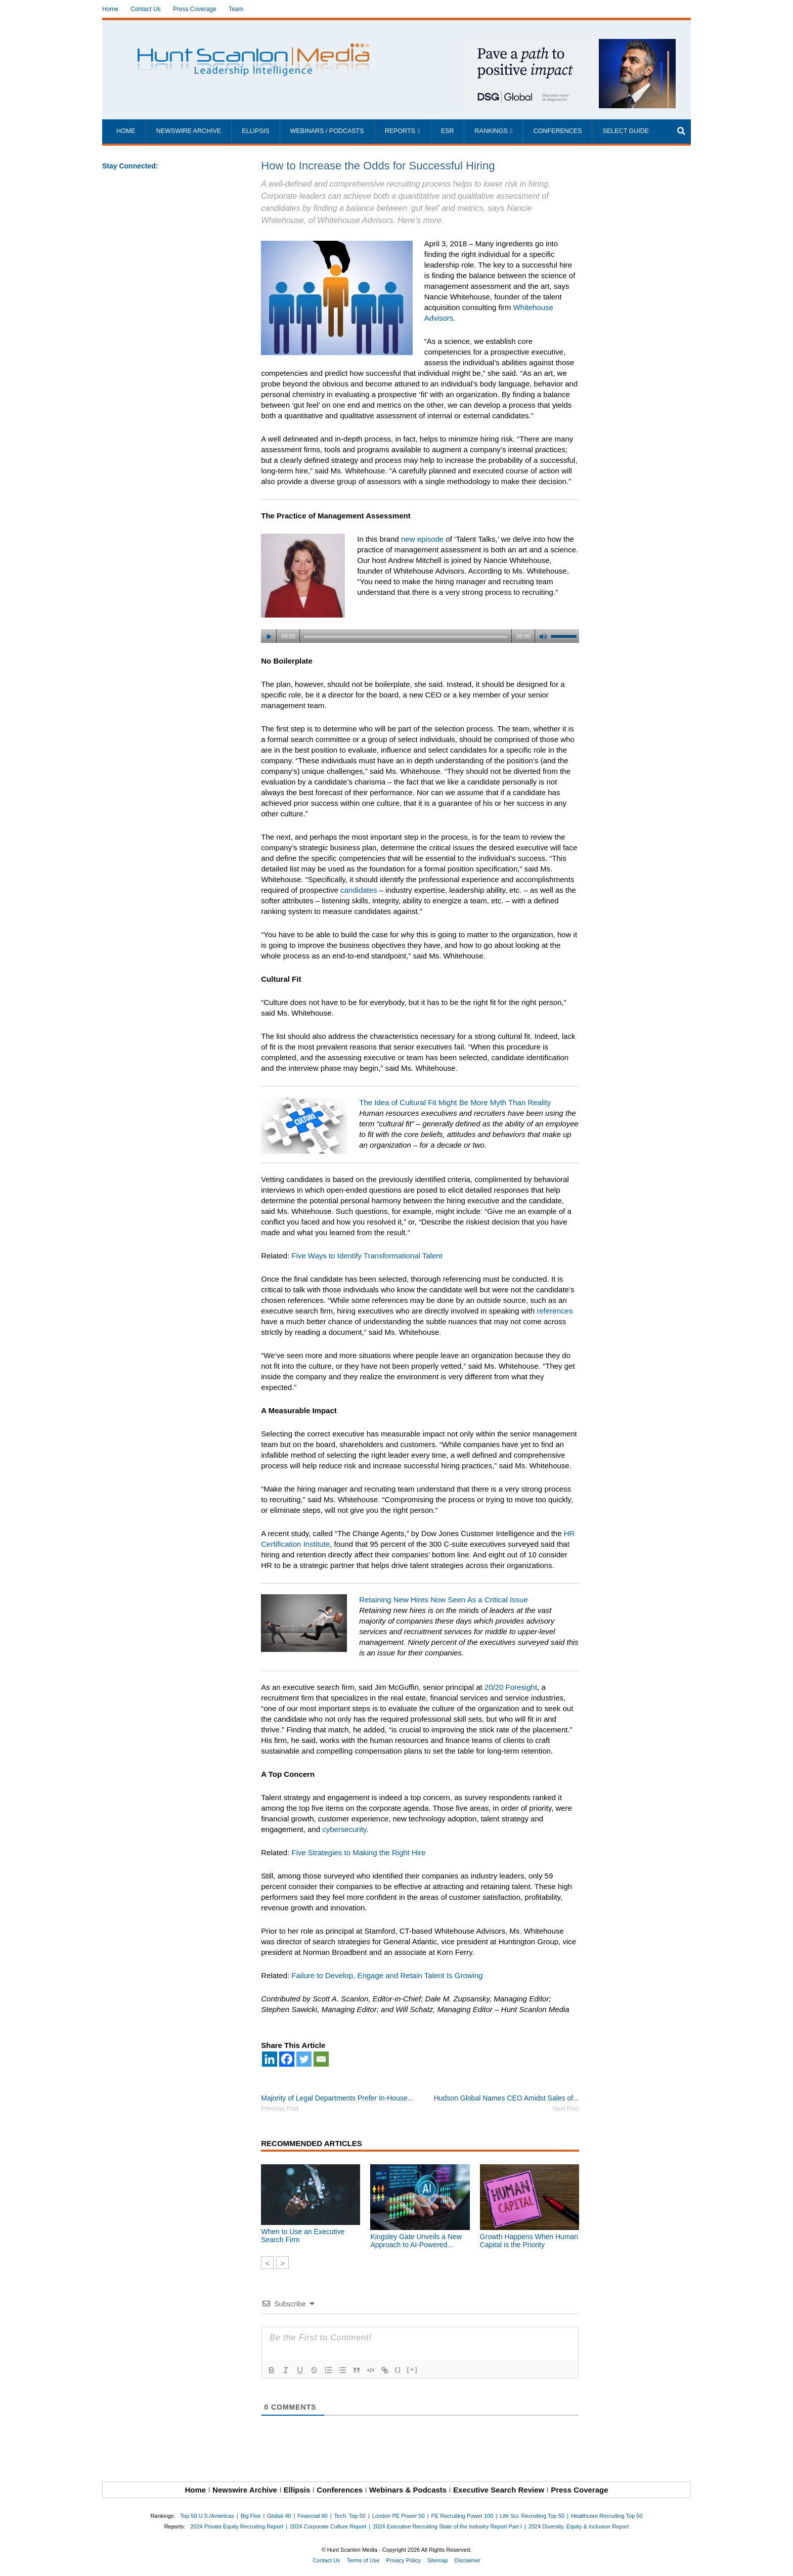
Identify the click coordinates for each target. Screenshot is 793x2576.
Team (236, 9)
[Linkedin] (269, 2059)
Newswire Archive (189, 131)
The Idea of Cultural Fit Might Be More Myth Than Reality (455, 1102)
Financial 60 (312, 2516)
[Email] (321, 2059)
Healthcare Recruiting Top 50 (607, 2516)
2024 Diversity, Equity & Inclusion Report (578, 2526)
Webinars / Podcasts (327, 131)
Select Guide (626, 131)
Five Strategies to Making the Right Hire (358, 1852)
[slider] (405, 636)
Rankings (491, 131)
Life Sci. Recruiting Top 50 (532, 2516)
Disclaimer (467, 2560)
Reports (400, 131)
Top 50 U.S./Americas (207, 2516)
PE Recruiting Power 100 (462, 2516)
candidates (358, 890)
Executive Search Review (498, 2489)
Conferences (558, 131)
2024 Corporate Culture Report (328, 2526)
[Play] (269, 637)
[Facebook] (286, 2059)
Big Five (251, 2516)
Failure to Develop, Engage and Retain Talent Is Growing (386, 1975)
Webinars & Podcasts (408, 2489)
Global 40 (279, 2516)
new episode (422, 539)
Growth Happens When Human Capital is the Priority (529, 2241)
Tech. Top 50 (350, 2516)
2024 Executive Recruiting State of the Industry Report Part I (447, 2526)
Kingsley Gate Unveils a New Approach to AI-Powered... (416, 2241)
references (555, 1310)
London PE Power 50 (398, 2516)
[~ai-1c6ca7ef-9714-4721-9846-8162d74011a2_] (569, 44)
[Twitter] (304, 2059)
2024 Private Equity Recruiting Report (236, 2526)
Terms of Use (363, 2560)
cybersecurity (344, 1829)
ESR (447, 131)
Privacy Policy (403, 2560)
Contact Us (145, 9)
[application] (420, 633)
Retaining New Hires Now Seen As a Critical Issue (443, 1599)
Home (110, 9)
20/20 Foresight (510, 1687)
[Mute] (543, 637)
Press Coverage (194, 9)
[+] (412, 2369)
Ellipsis (255, 131)
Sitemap (437, 2560)
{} (398, 2369)
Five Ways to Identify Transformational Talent (366, 1255)
